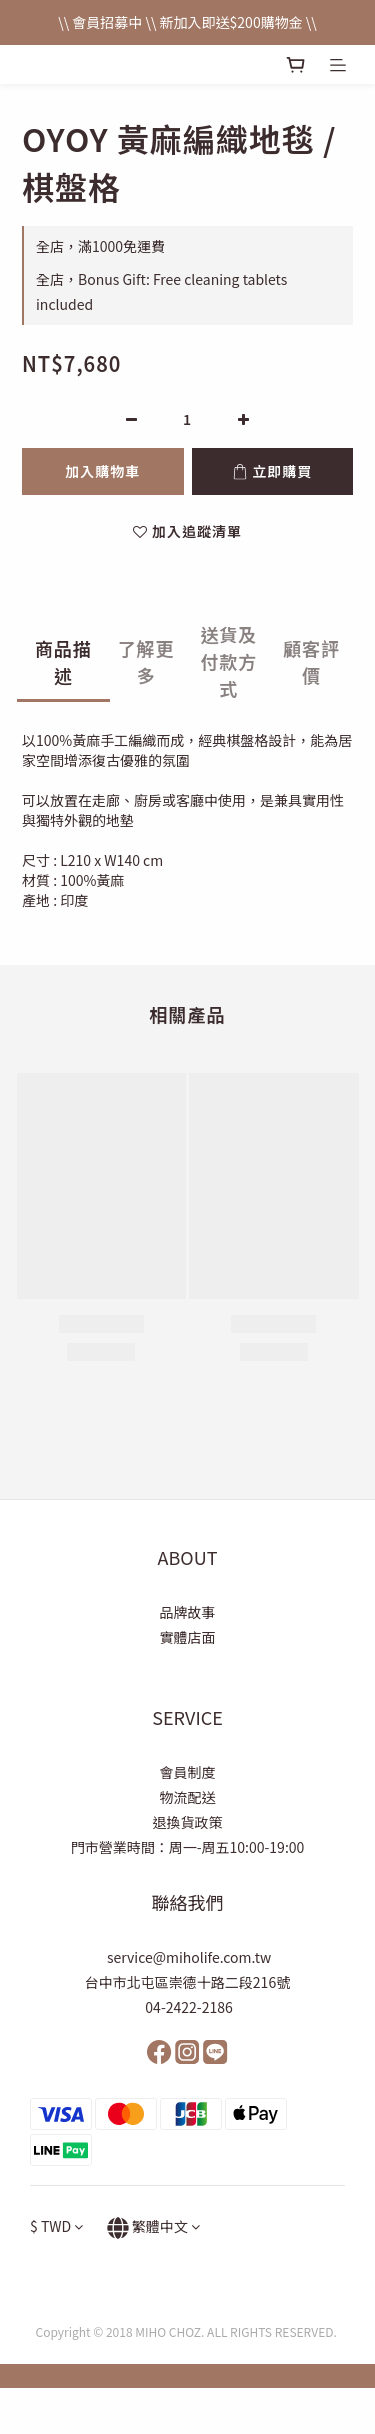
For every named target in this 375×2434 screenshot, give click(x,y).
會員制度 (188, 1772)
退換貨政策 (188, 1822)
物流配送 (188, 1797)
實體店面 (188, 1637)
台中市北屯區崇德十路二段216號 (187, 1982)
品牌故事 (188, 1612)
